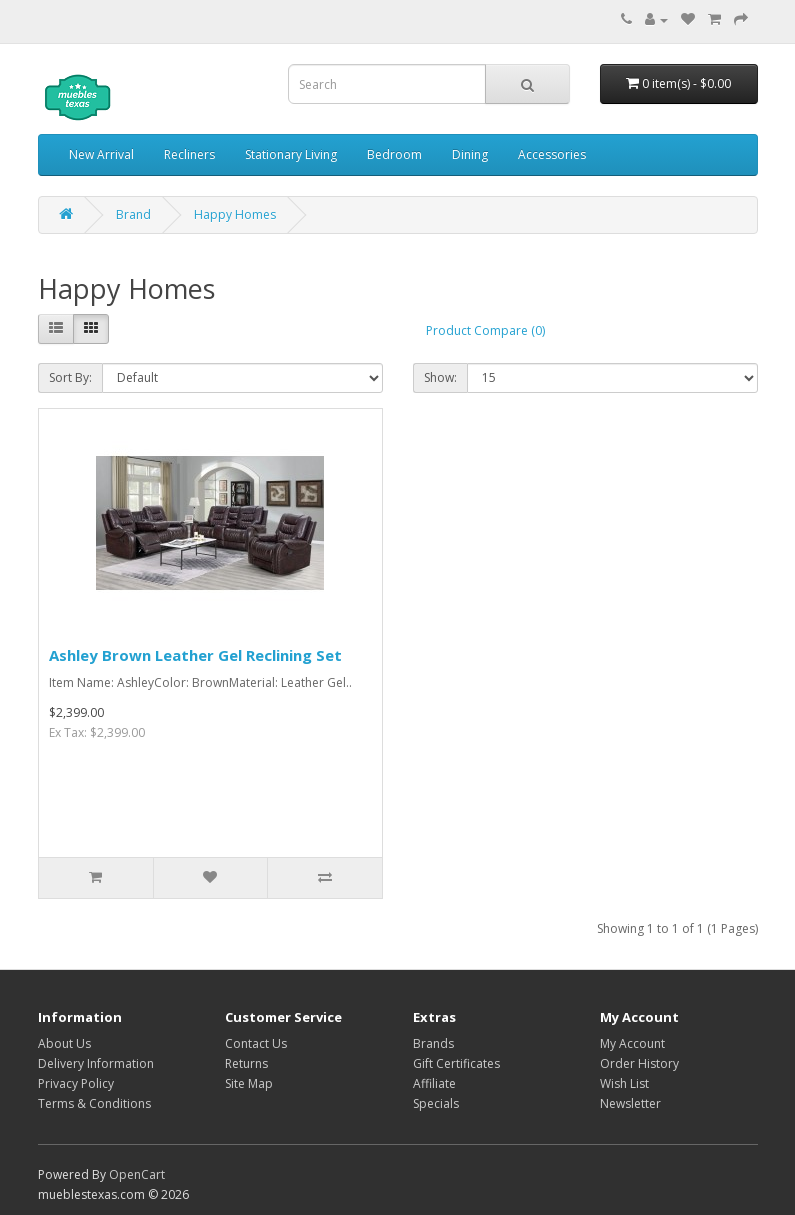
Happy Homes (235, 214)
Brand (133, 214)
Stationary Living (291, 154)
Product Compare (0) (485, 330)
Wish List (624, 1083)
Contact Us (256, 1043)
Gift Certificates (456, 1063)
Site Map (249, 1083)
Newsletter (630, 1103)
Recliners (189, 154)
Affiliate (434, 1083)
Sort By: (70, 377)
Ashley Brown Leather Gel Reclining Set (195, 655)
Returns (246, 1063)
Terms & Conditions (94, 1103)
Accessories (552, 154)
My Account (632, 1043)
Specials (436, 1103)
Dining (470, 154)
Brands (433, 1043)
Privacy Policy (76, 1083)
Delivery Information (96, 1063)
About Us (64, 1043)
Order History (639, 1063)
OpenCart (137, 1174)
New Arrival (101, 154)
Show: (440, 377)
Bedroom (394, 154)
